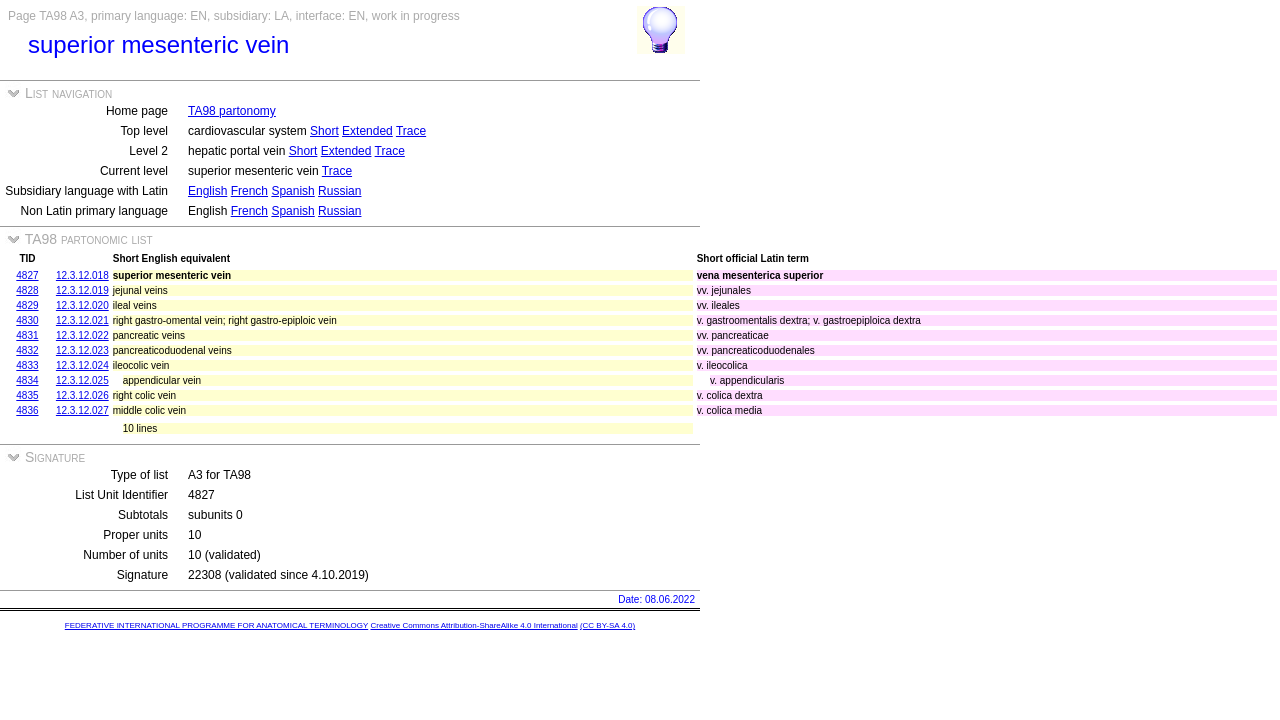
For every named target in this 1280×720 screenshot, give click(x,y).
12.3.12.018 (82, 275)
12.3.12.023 (82, 350)
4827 (27, 275)
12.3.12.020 (82, 305)
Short (324, 131)
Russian (339, 191)
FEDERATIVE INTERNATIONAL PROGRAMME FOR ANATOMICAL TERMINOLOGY (216, 625)
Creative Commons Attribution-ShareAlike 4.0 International (473, 625)
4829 (27, 305)
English (207, 191)
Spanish (292, 191)
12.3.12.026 (82, 395)
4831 (27, 335)
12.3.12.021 (82, 320)
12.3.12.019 (82, 290)
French (249, 191)
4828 (27, 290)
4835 (27, 395)
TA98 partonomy (232, 111)
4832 (27, 350)
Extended (367, 131)
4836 (27, 410)
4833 (27, 365)
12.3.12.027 (82, 410)
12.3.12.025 (82, 380)
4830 (27, 320)
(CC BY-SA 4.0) (607, 625)
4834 (27, 380)
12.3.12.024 (82, 365)
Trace (411, 131)
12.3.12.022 (82, 335)
